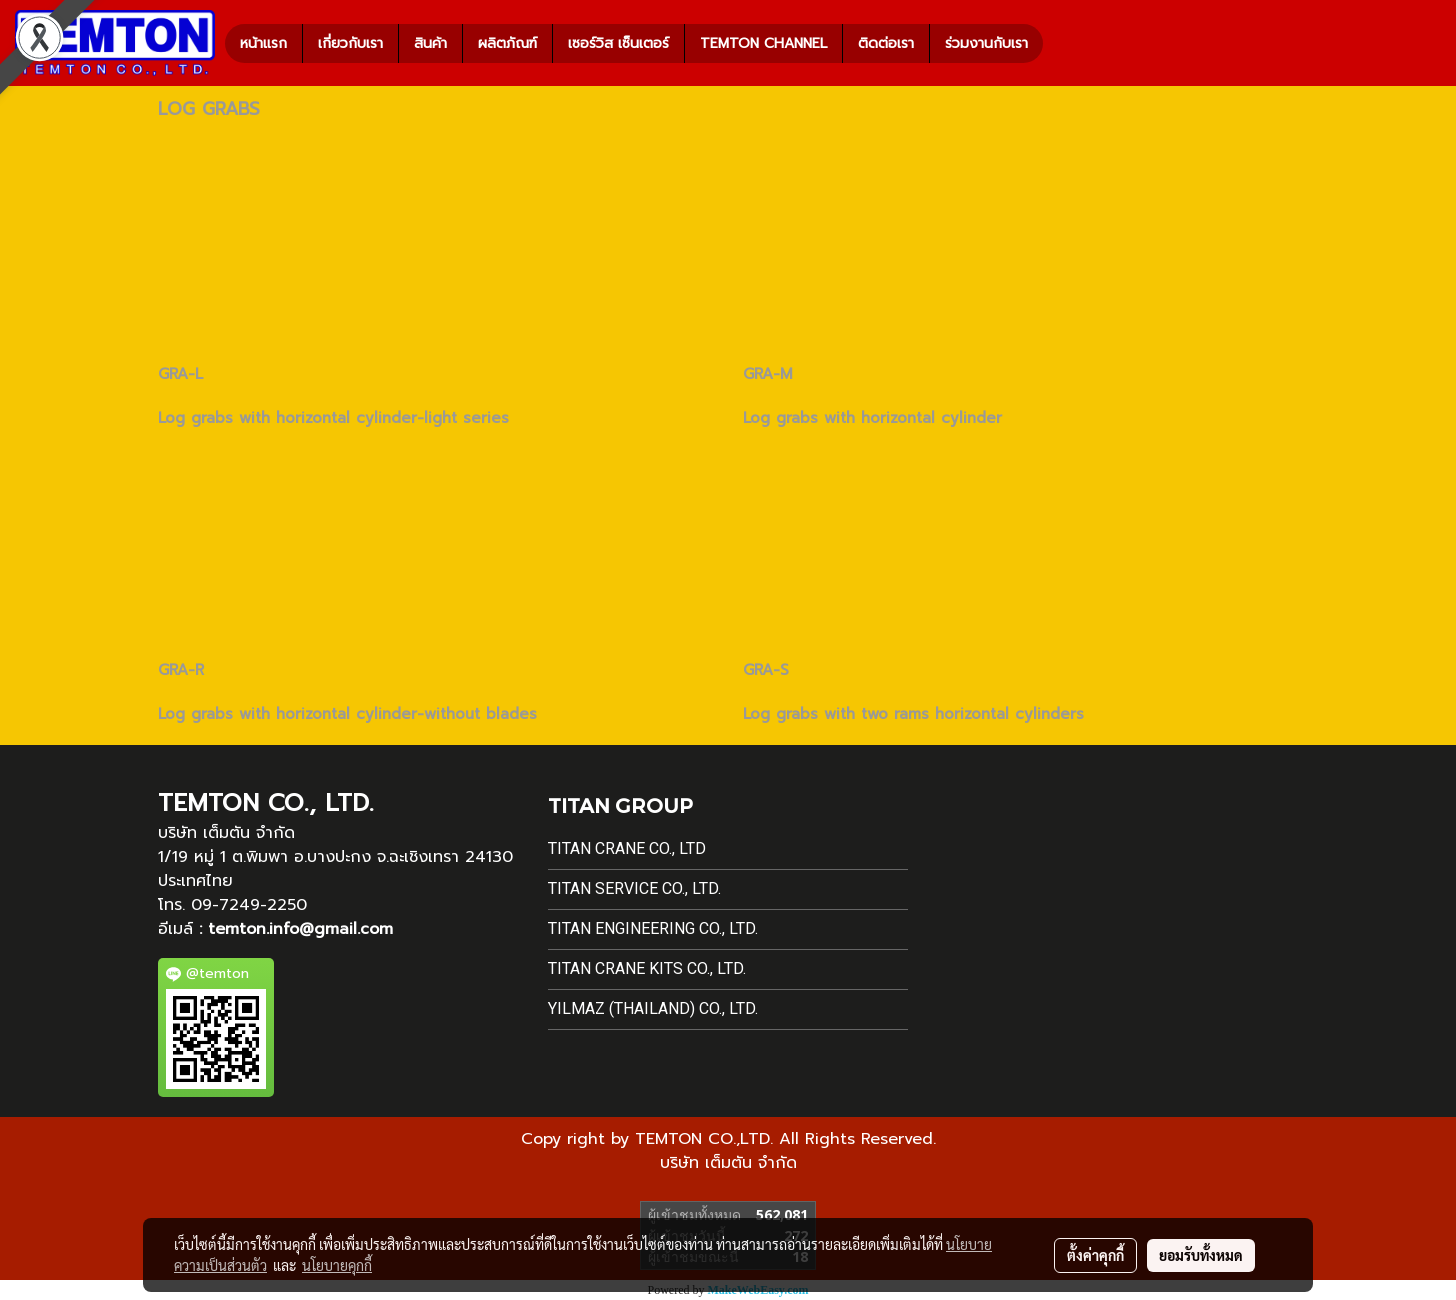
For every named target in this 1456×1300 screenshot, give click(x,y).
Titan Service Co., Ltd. (634, 888)
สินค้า (430, 43)
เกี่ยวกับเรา (350, 43)
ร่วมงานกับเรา (986, 43)
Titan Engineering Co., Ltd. (653, 928)
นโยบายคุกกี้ (337, 1265)
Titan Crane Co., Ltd (627, 848)
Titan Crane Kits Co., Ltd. (647, 968)
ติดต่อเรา (886, 43)
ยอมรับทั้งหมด (1201, 1255)
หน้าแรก (263, 43)
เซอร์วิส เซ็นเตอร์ (618, 43)
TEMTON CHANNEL (763, 43)
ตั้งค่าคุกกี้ (1095, 1255)
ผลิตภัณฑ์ (507, 43)
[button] (1061, 43)
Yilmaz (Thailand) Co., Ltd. (653, 1008)
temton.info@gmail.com (300, 929)
